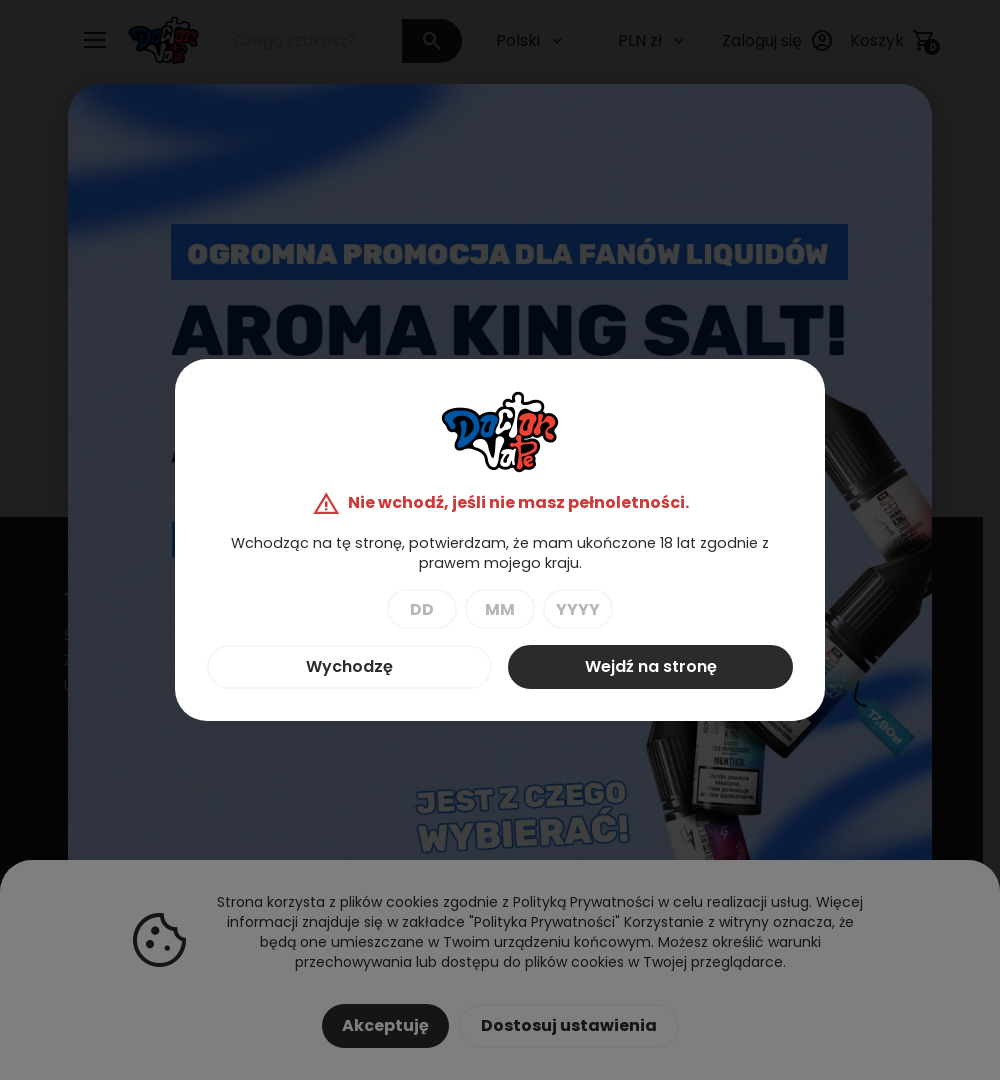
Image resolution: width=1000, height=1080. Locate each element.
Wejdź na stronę (651, 666)
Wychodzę (349, 666)
